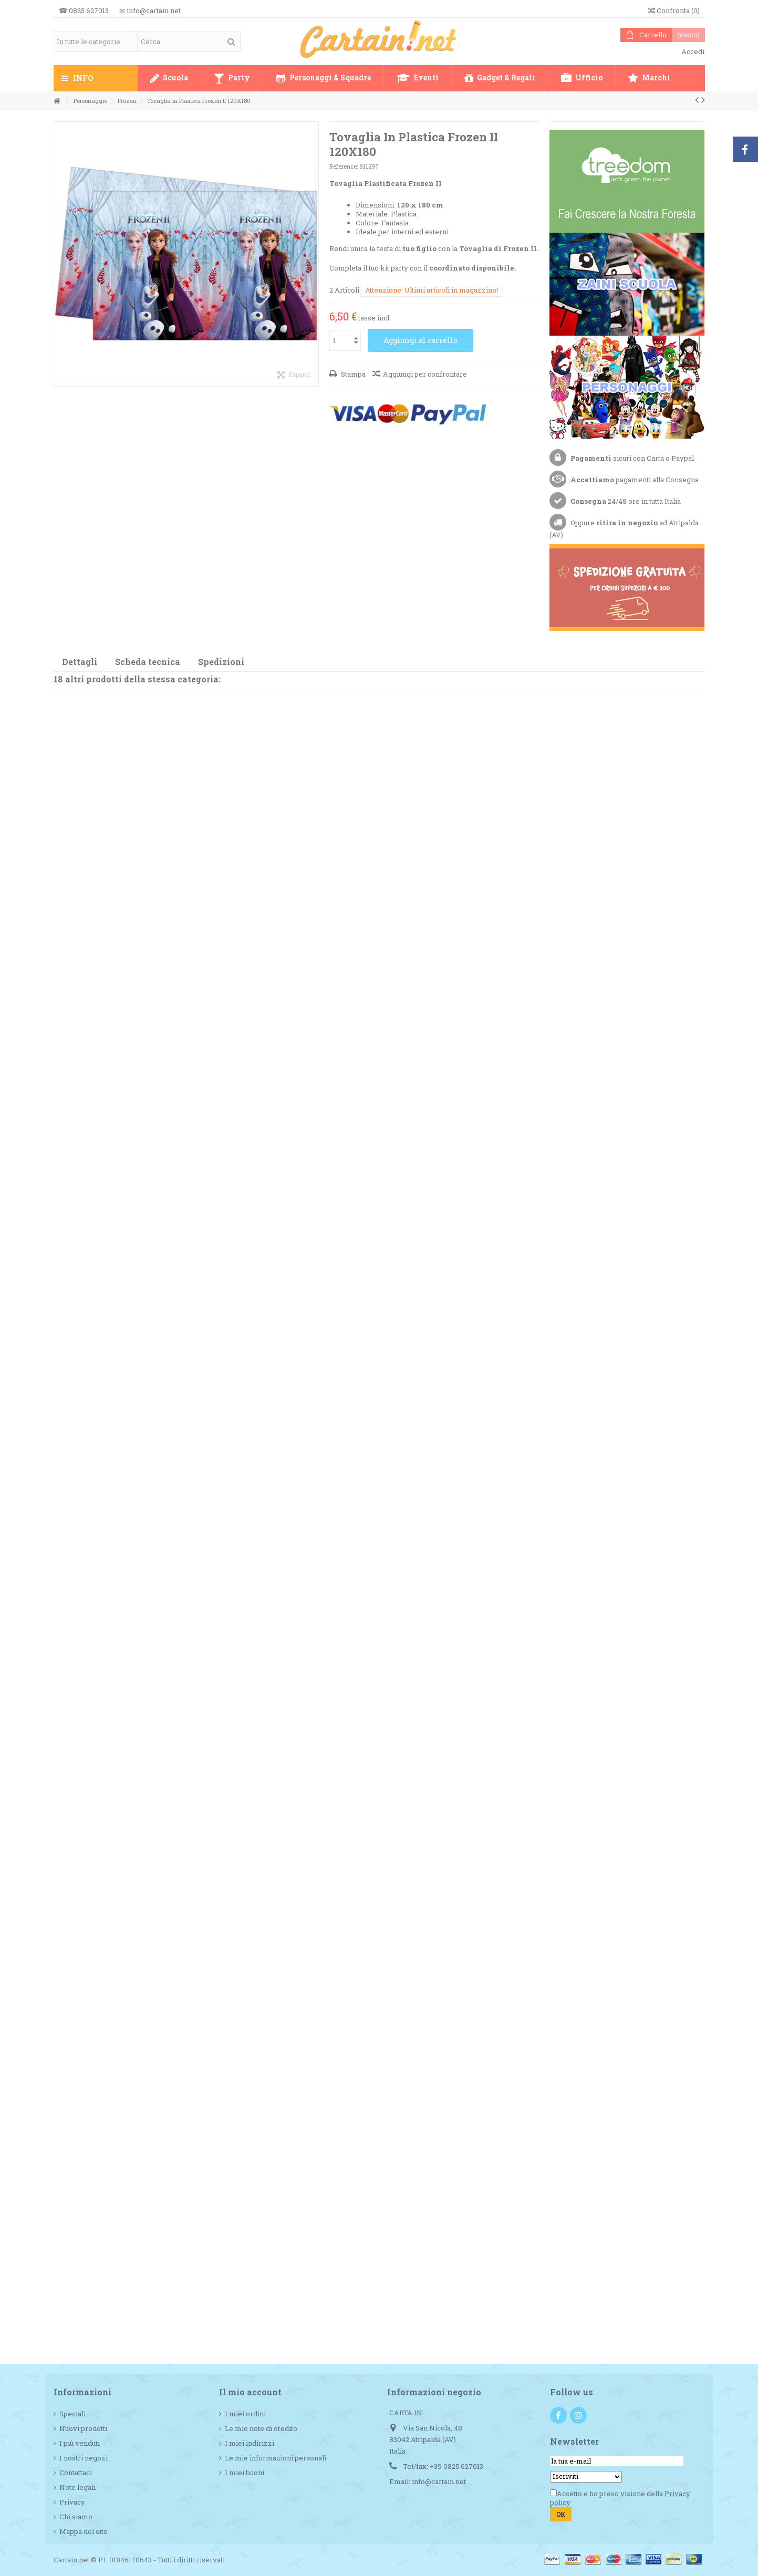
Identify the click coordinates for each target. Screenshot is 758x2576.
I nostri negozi (83, 2458)
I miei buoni (244, 2472)
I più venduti (79, 2443)
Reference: (343, 166)
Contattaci (75, 2472)
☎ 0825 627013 (84, 10)
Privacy (72, 2502)
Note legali (77, 2487)
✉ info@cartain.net (150, 10)
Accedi (692, 51)
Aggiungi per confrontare (425, 374)
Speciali (72, 2413)
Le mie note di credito (261, 2428)
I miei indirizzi (249, 2443)
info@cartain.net (439, 2481)
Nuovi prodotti (83, 2428)
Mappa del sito (83, 2531)
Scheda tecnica (147, 661)
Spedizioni (221, 661)
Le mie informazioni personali (275, 2458)
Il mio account (250, 2391)
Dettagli (79, 661)
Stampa (352, 374)
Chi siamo (75, 2516)
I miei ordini (245, 2413)
